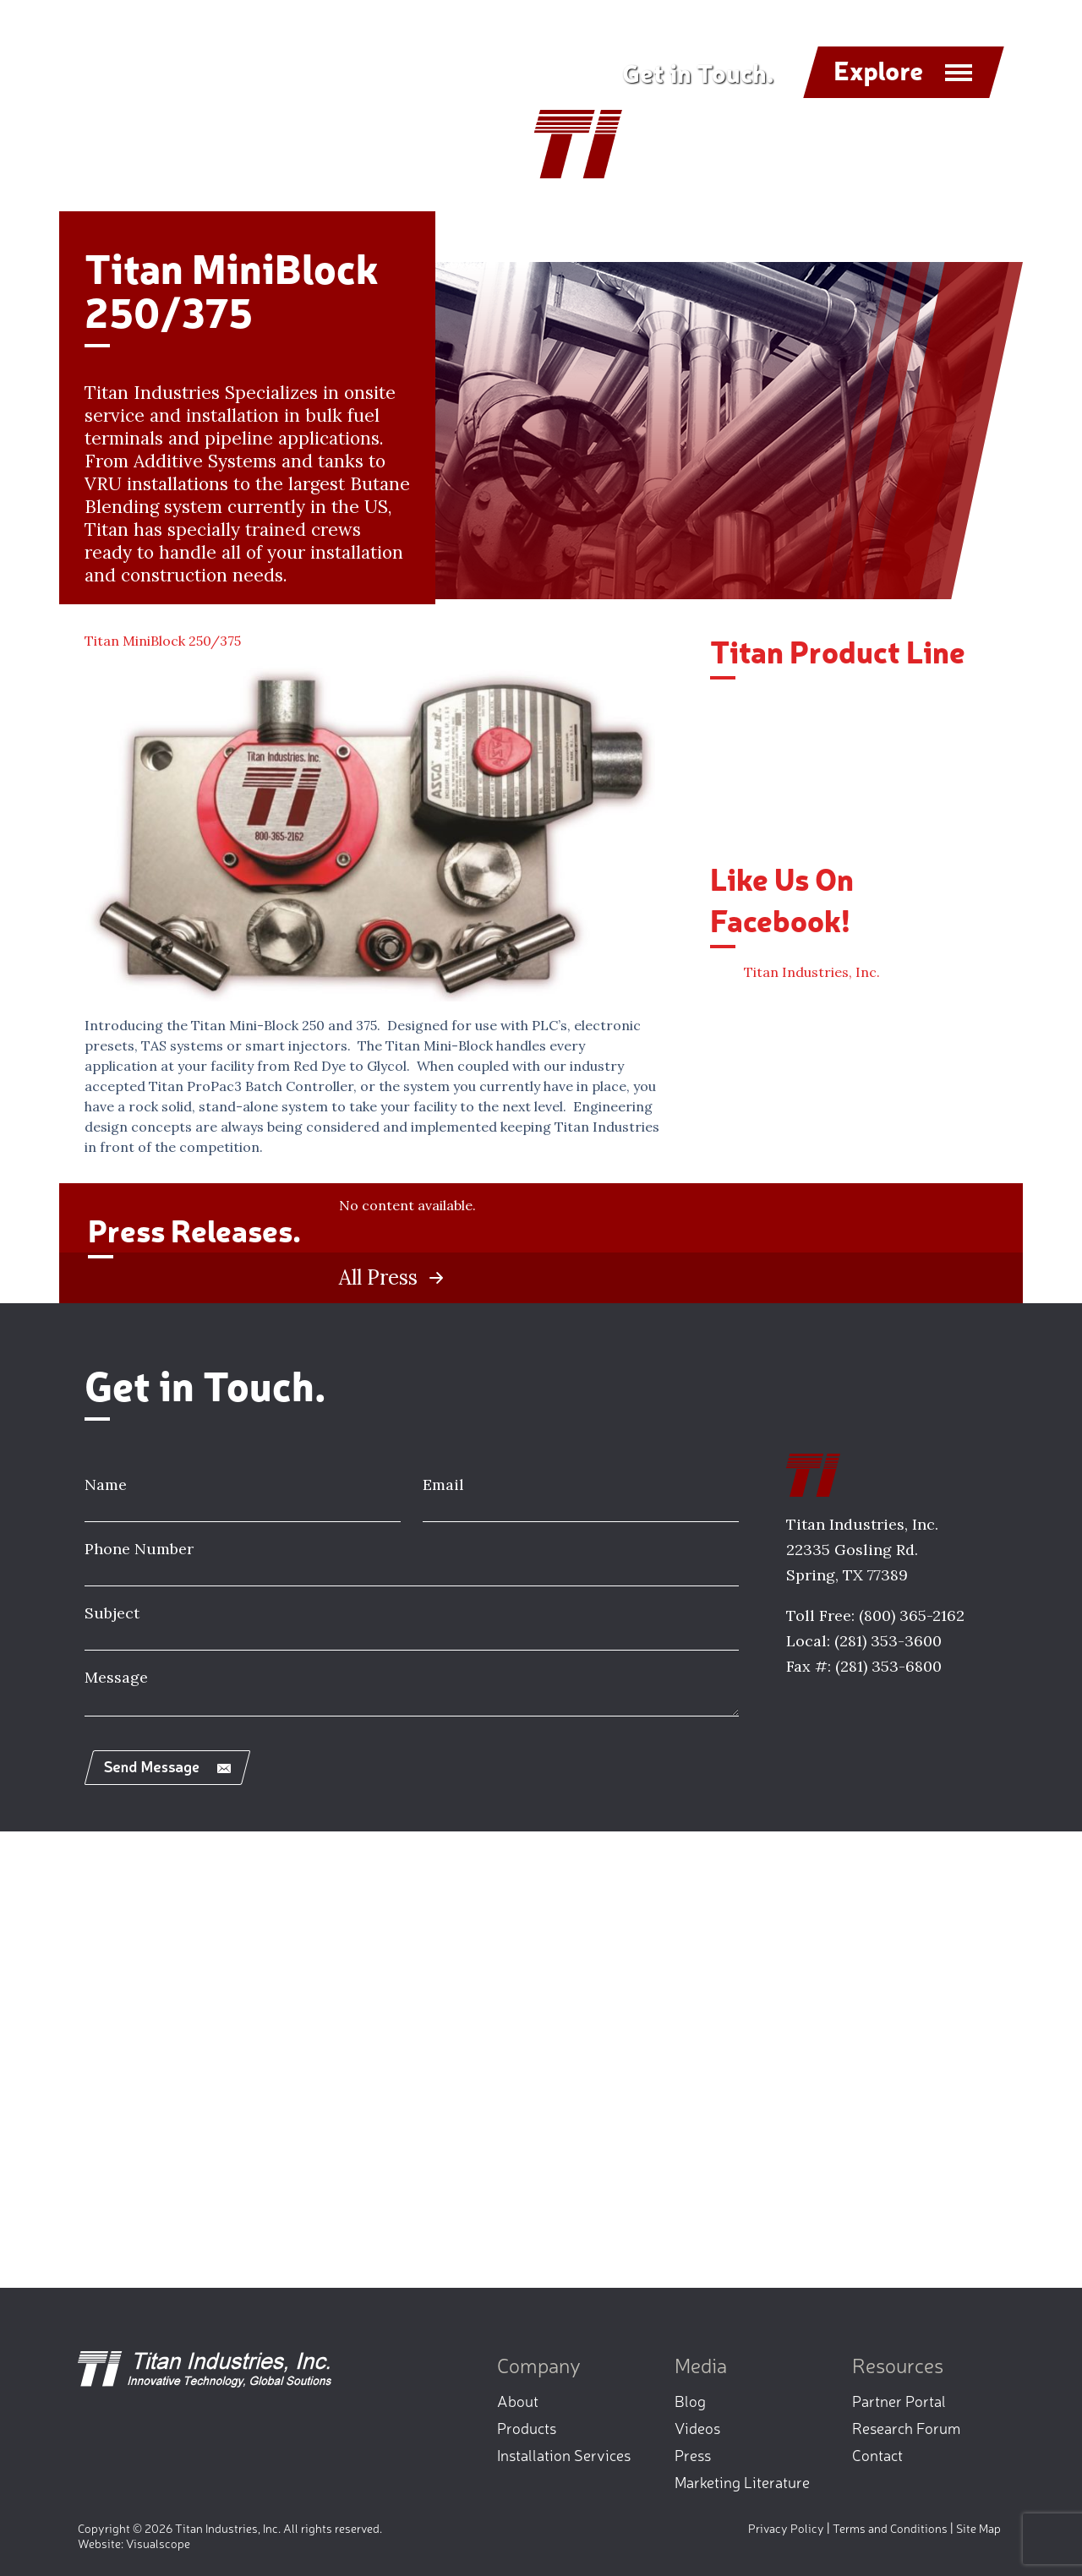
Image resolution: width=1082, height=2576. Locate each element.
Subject (112, 1613)
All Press (378, 1278)
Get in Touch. (697, 72)
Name (106, 1484)
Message (116, 1677)
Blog (690, 2400)
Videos (697, 2427)
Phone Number (139, 1548)
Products (526, 2427)
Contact (877, 2454)
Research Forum (906, 2427)
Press (693, 2454)
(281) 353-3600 (888, 1641)
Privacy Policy (786, 2527)
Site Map (978, 2527)
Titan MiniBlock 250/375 (163, 640)
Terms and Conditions (890, 2527)
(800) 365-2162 (912, 1615)
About (517, 2400)
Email (443, 1484)
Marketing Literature (742, 2481)
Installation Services (564, 2454)
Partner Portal (899, 2400)
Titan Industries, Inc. (812, 971)
